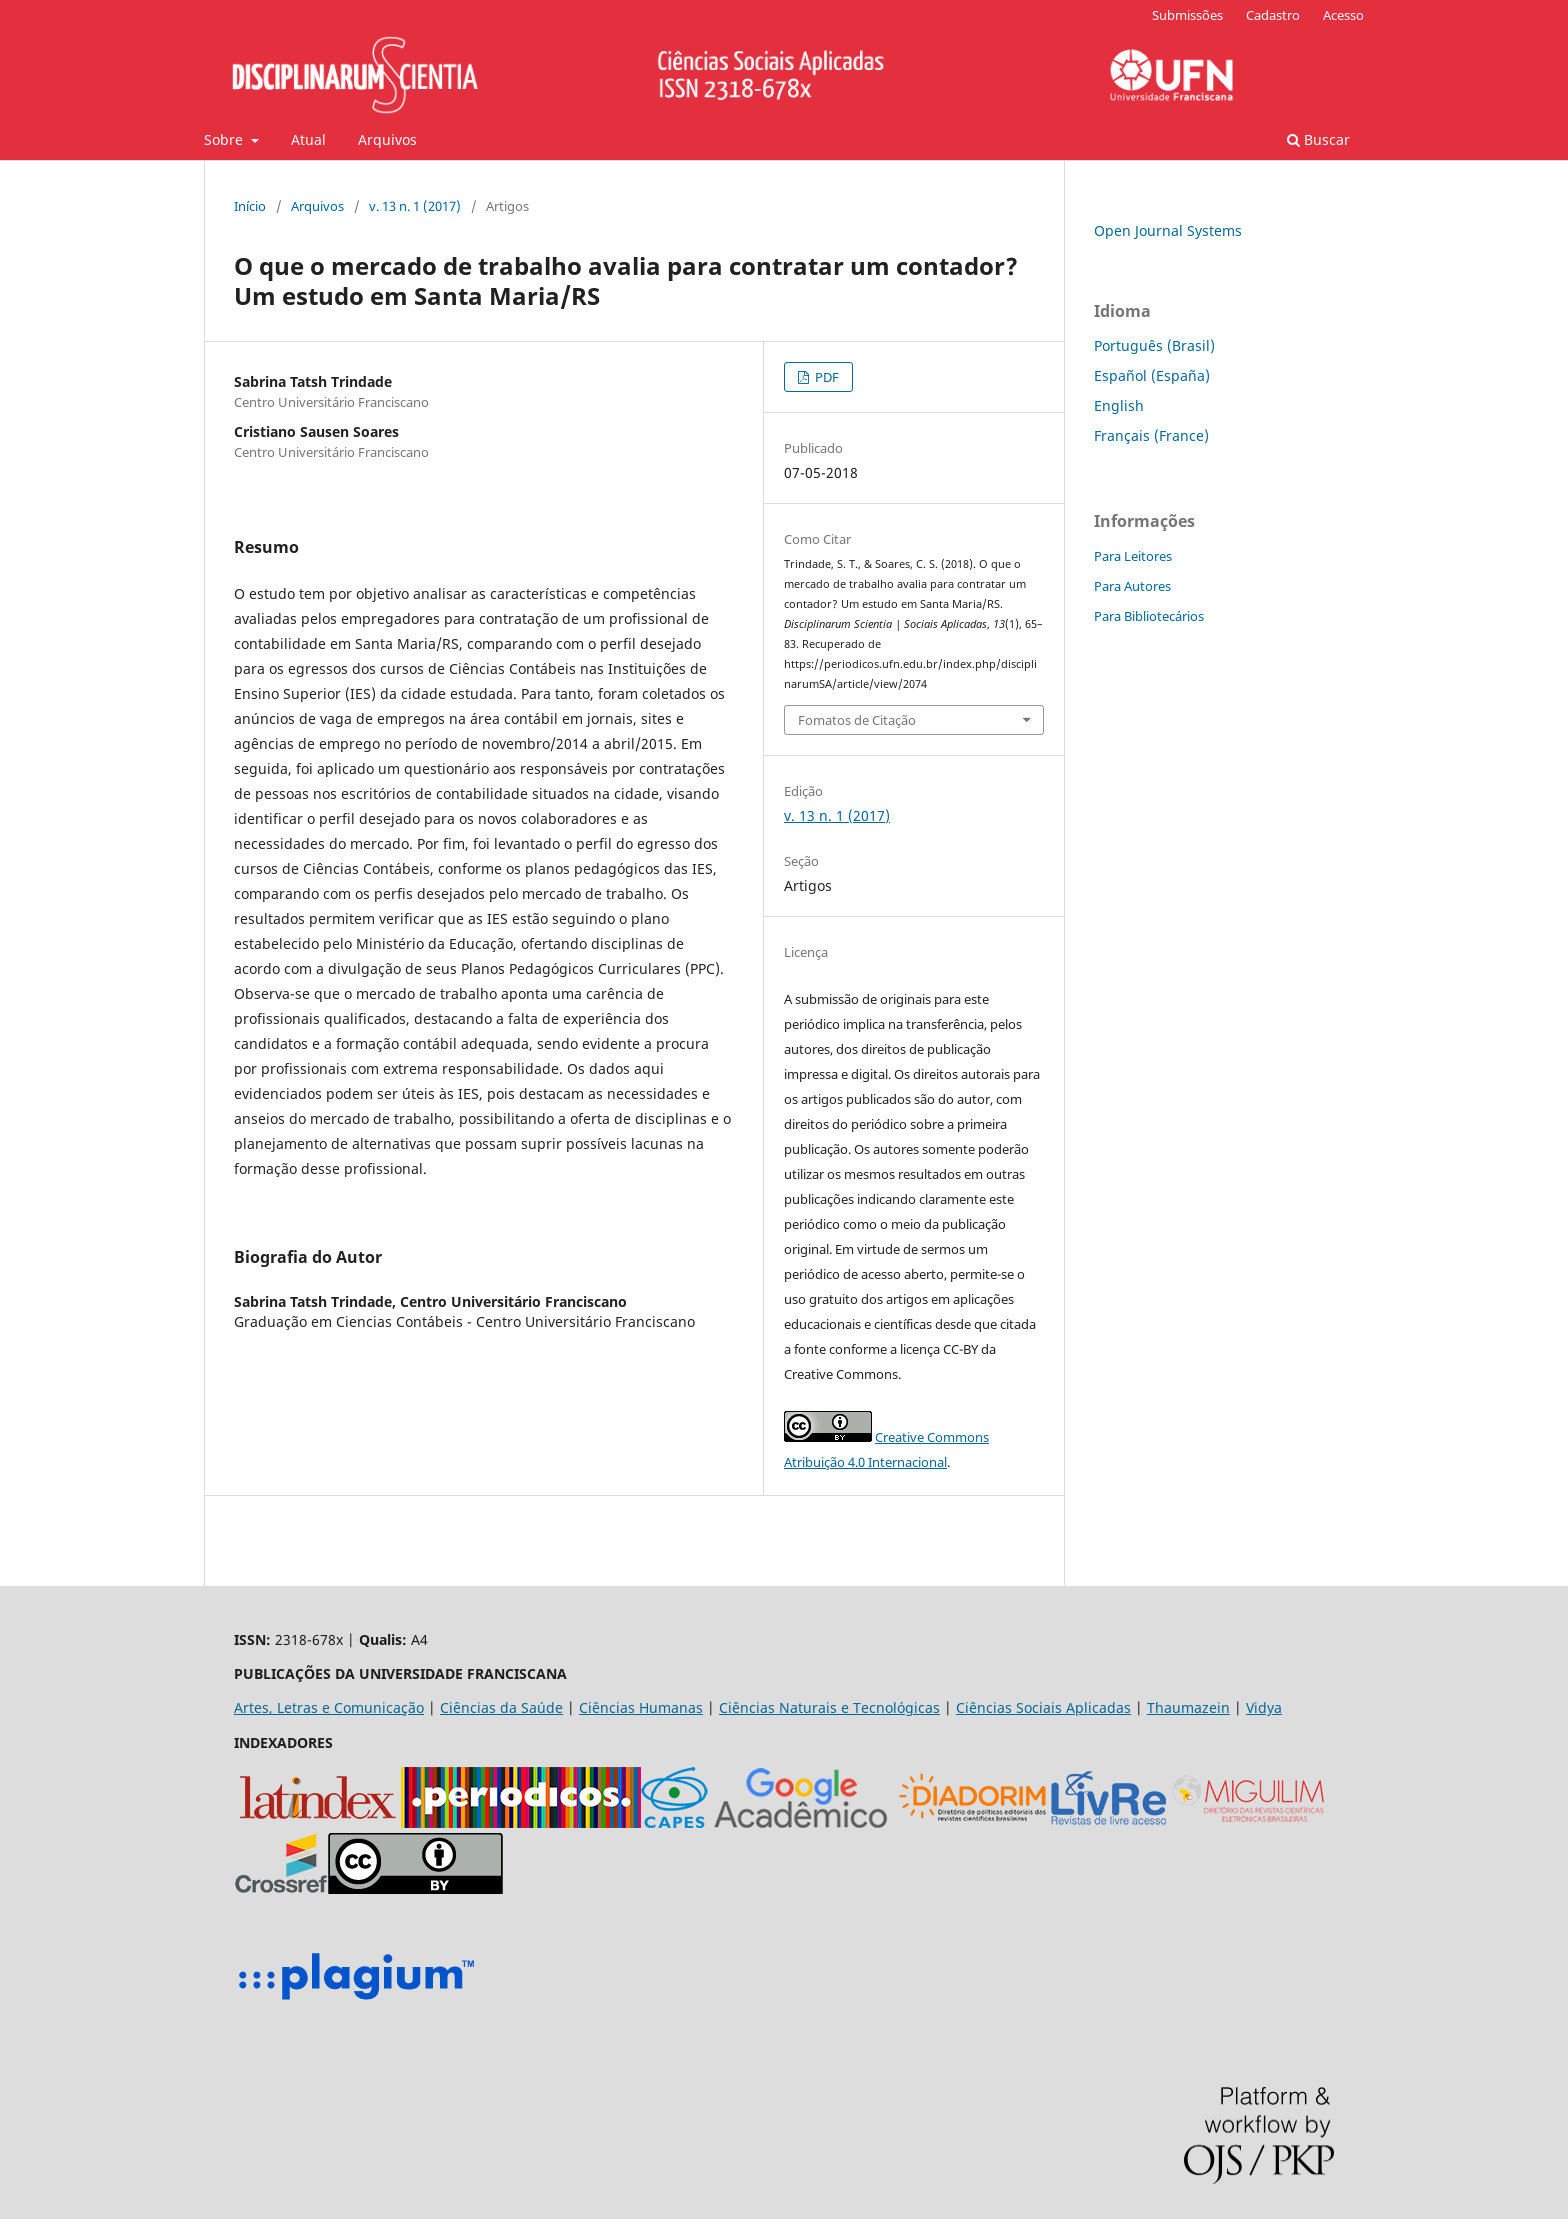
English (1119, 405)
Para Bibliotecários (1149, 616)
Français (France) (1151, 435)
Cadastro (1273, 15)
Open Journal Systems (1168, 230)
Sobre (225, 139)
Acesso (1343, 15)
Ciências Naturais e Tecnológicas (829, 1707)
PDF (825, 377)
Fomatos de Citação (857, 720)
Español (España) (1152, 375)
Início (250, 206)
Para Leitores (1133, 556)
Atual (308, 139)
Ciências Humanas (641, 1707)
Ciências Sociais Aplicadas (1043, 1707)
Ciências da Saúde (501, 1707)
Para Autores (1132, 586)
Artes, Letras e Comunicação (329, 1707)
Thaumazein (1188, 1707)
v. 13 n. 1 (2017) (415, 206)
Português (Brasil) (1154, 345)
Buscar (1318, 139)
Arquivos (387, 139)
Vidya (1264, 1707)
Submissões (1187, 15)
